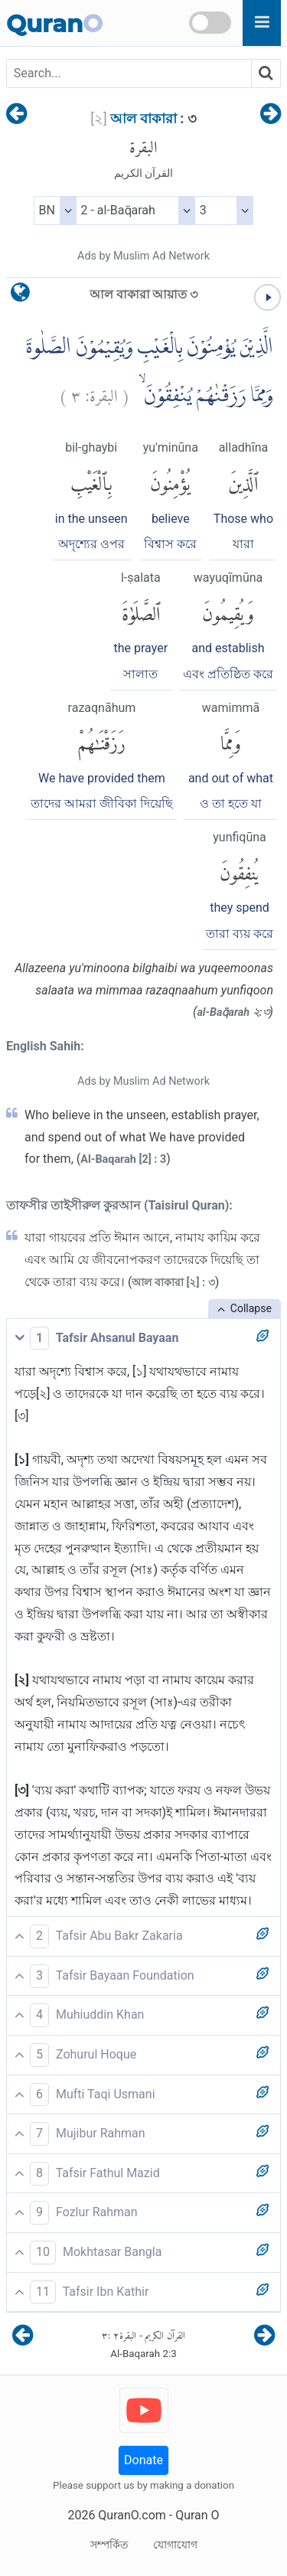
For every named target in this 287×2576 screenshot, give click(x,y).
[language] (20, 296)
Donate (143, 2460)
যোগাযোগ (175, 2544)
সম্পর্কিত (109, 2544)
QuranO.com (131, 2515)
